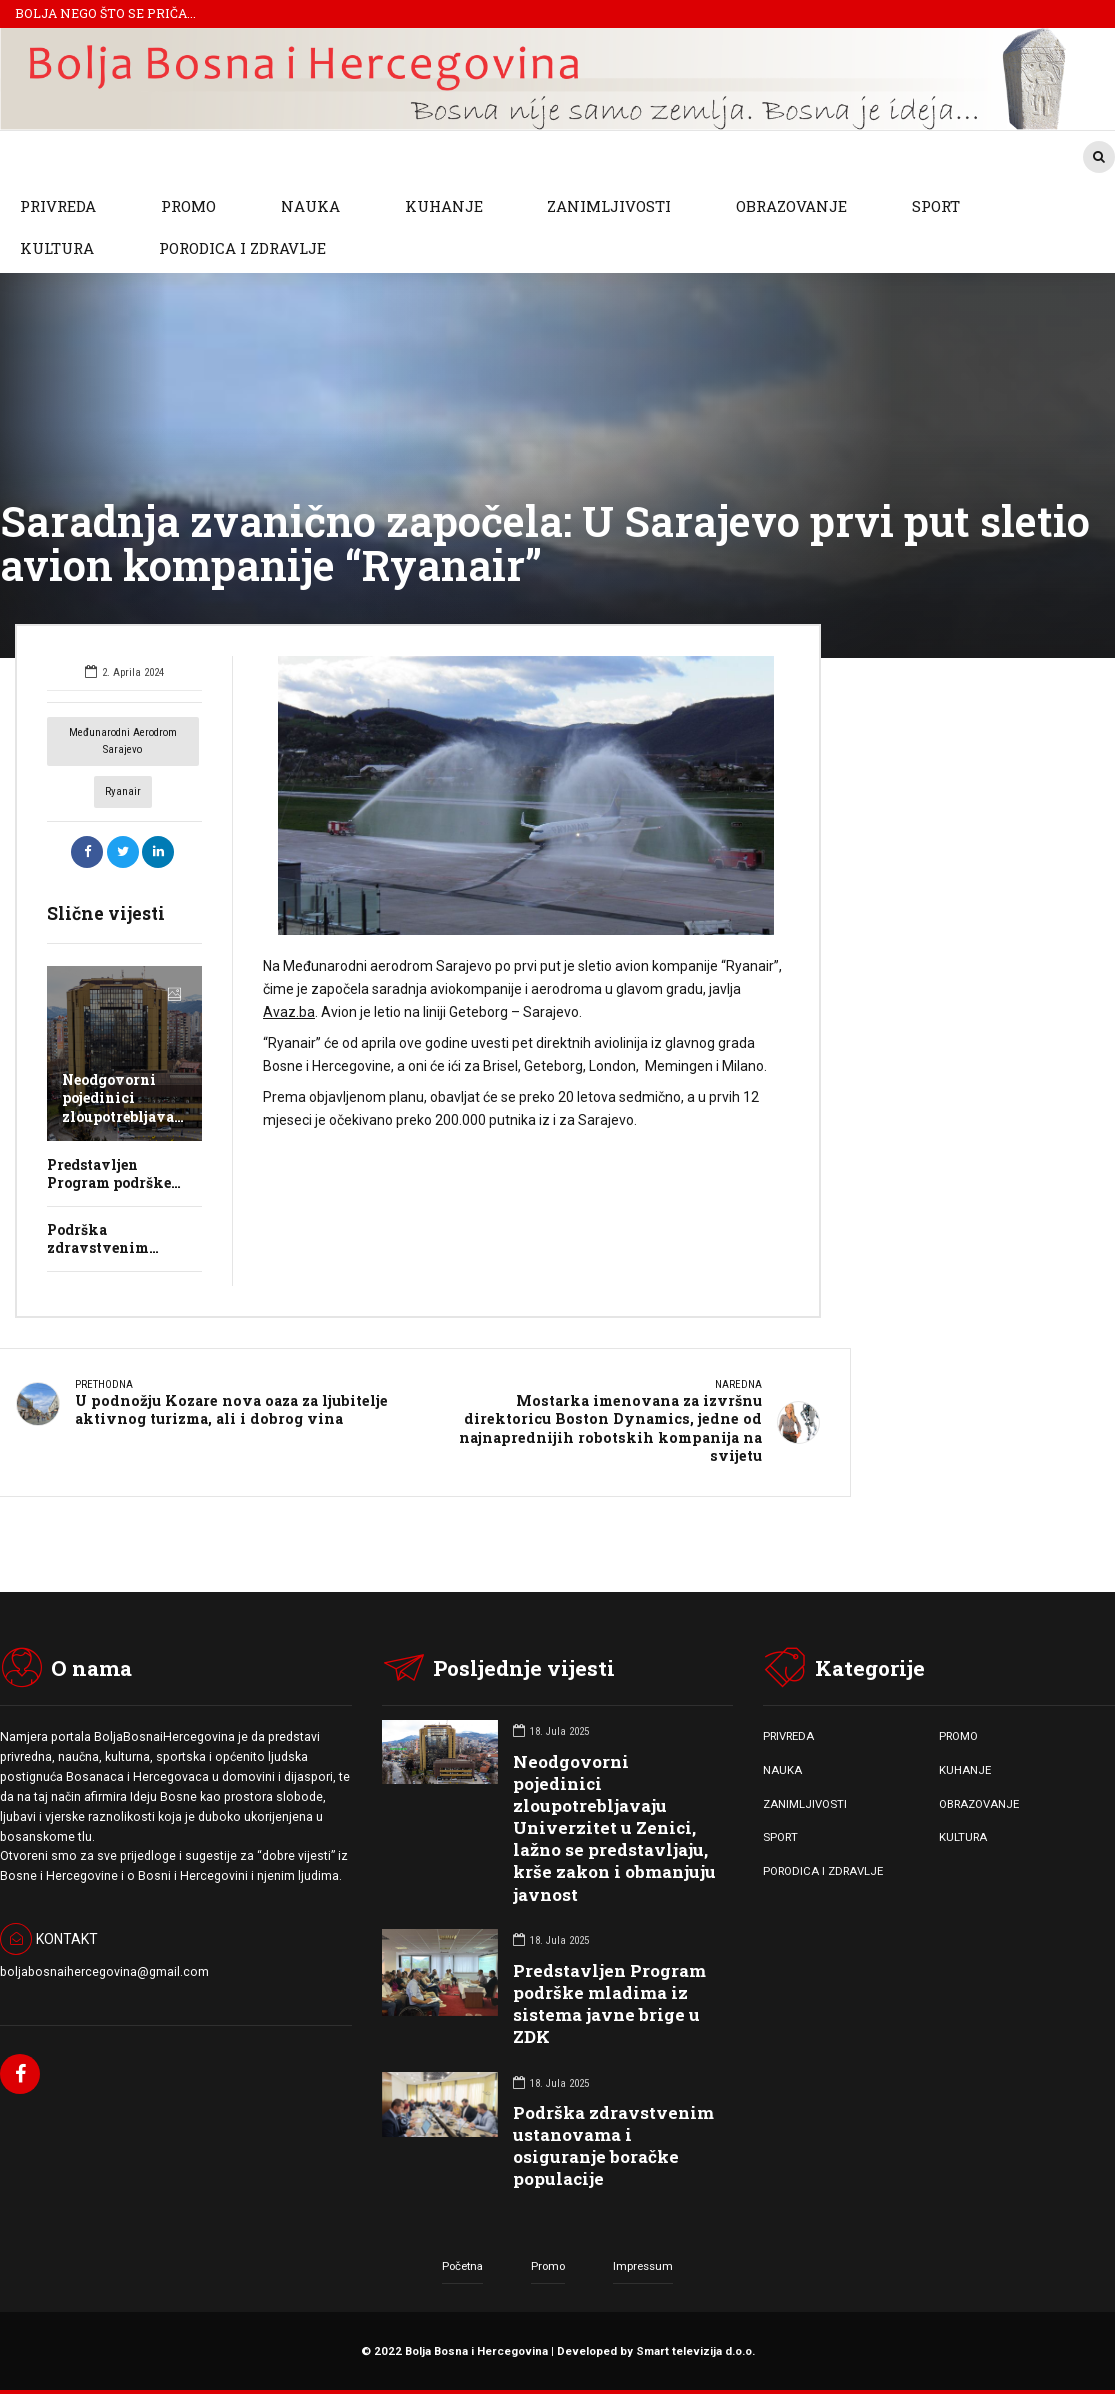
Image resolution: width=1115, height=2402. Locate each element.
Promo (548, 2264)
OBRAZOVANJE (791, 206)
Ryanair (123, 791)
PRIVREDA (58, 206)
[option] (526, 795)
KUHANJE (444, 206)
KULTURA (57, 248)
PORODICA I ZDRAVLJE (242, 248)
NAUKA (310, 206)
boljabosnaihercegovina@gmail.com (104, 1970)
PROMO (188, 206)
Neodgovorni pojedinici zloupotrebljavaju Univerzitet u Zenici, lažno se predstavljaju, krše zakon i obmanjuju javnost (614, 1827)
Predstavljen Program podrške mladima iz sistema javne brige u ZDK (609, 2001)
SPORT (936, 206)
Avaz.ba (289, 1012)
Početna (462, 2264)
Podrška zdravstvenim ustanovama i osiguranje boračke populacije (613, 2144)
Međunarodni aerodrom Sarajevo (123, 741)
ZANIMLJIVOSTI (609, 206)
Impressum (643, 2264)
